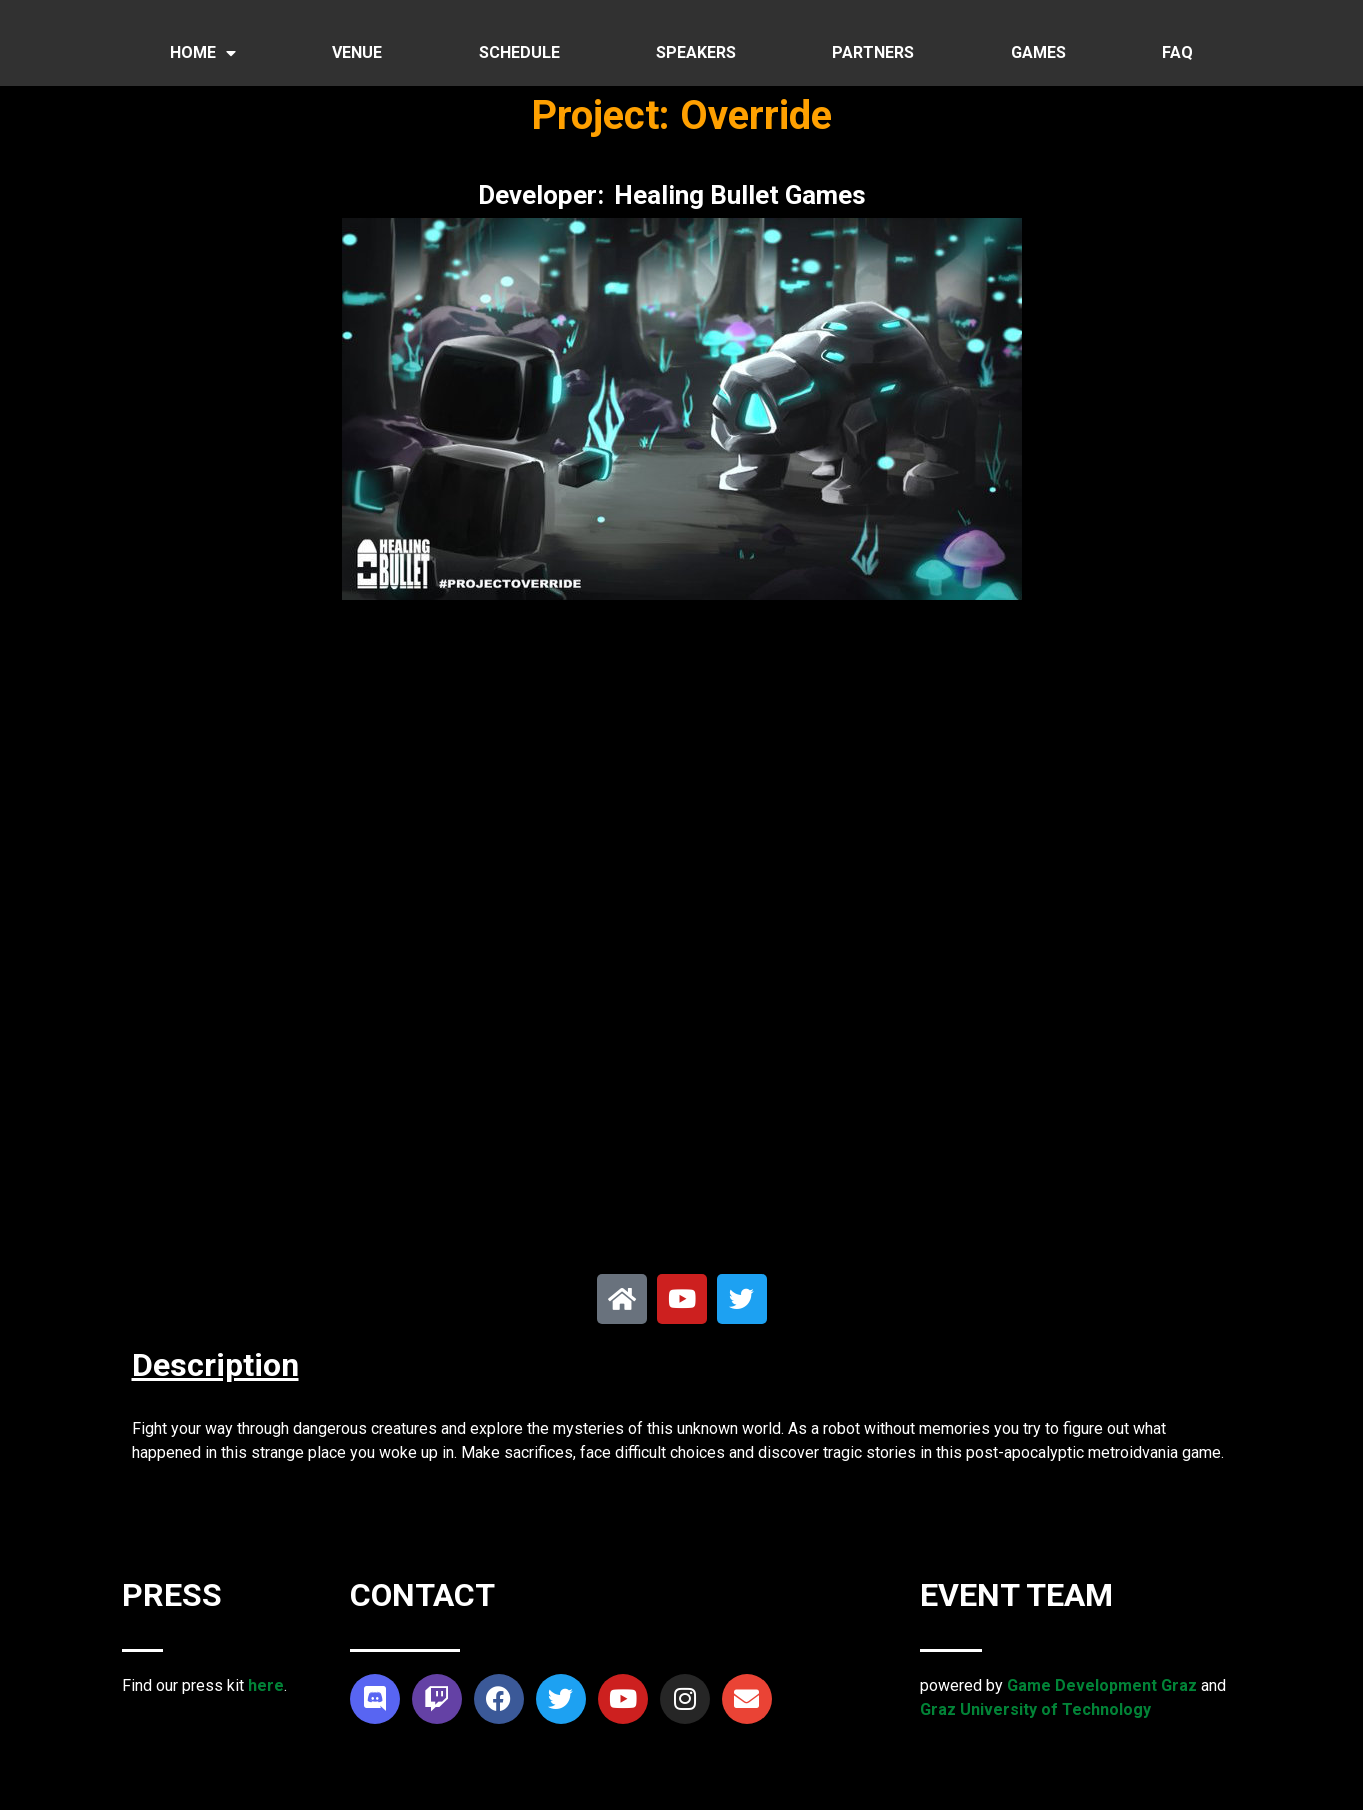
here (266, 1685)
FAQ (1177, 52)
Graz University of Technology (1035, 1709)
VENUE (357, 52)
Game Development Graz (1102, 1685)
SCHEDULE (519, 52)
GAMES (1038, 52)
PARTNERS (873, 52)
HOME (203, 53)
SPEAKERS (696, 52)
